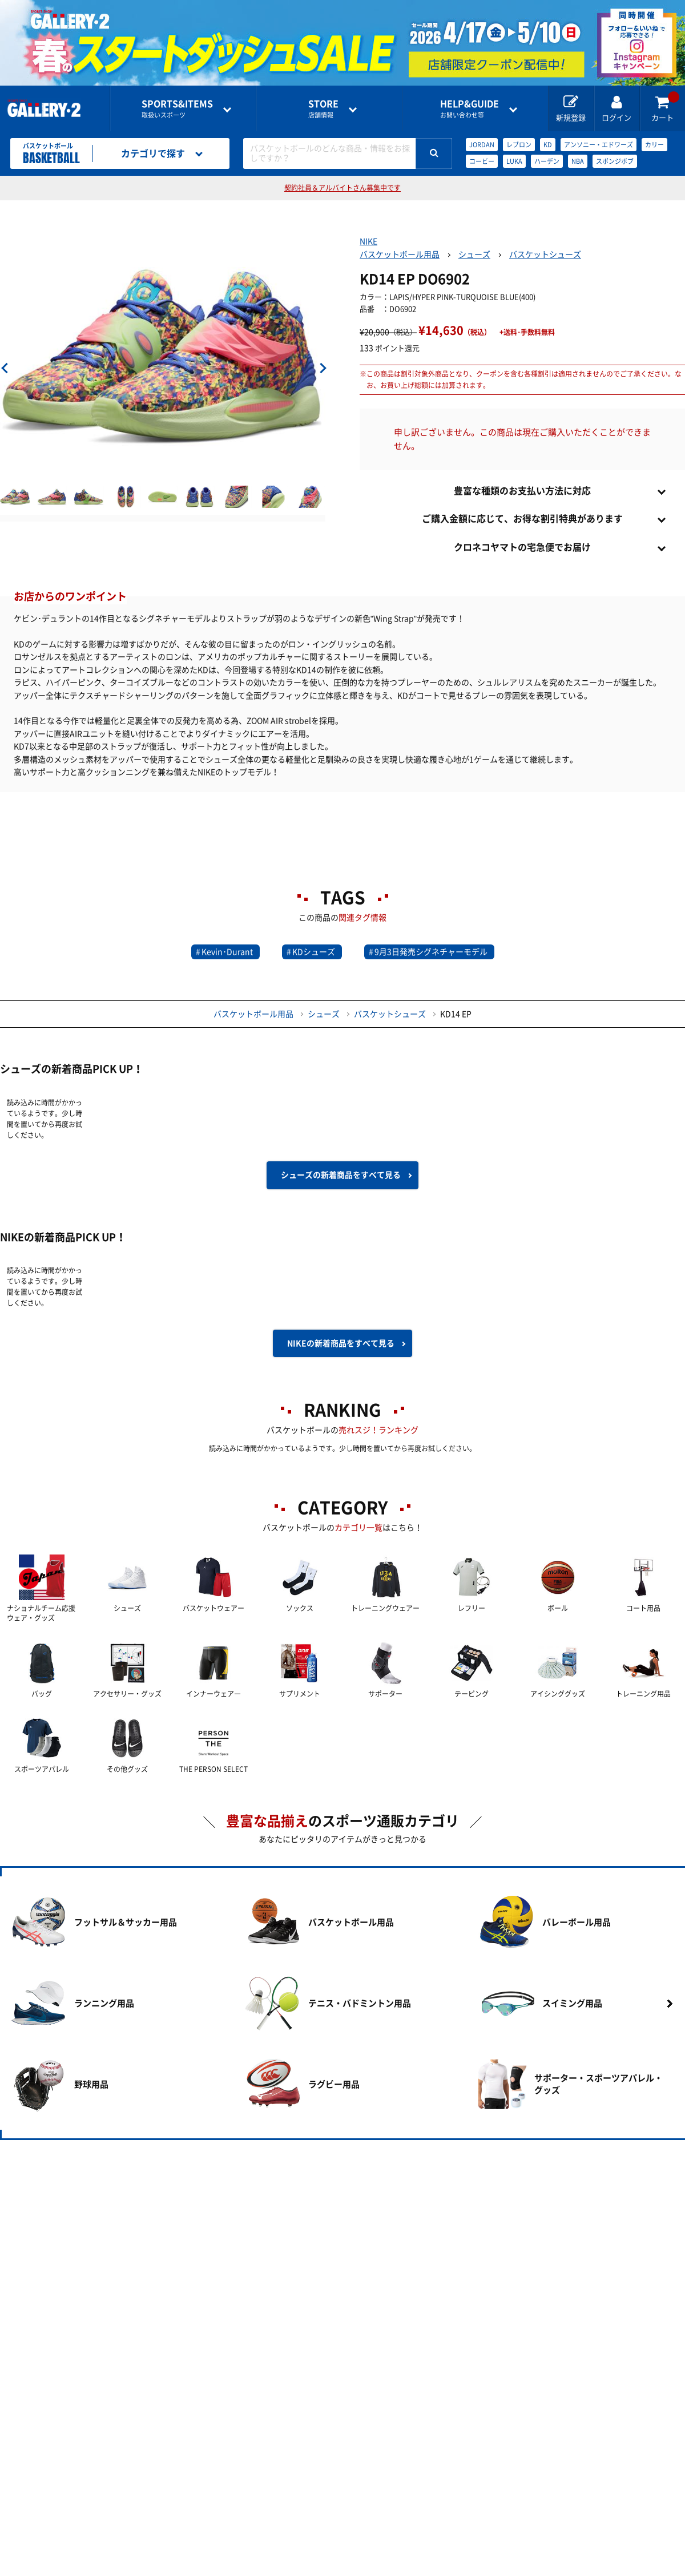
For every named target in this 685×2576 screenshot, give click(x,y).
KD (547, 145)
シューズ (474, 255)
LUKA (514, 161)
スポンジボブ (615, 161)
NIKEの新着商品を (340, 1343)
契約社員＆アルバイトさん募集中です (342, 187)
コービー (481, 161)
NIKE (368, 241)
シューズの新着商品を (341, 1175)
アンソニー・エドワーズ (598, 145)
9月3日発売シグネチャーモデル (430, 952)
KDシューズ (313, 952)
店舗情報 (323, 108)
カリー (654, 145)
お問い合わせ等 (469, 108)
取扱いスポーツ (177, 108)
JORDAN (481, 145)
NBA (577, 161)
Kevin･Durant (227, 952)
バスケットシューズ (545, 255)
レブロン (518, 145)
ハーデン (546, 161)
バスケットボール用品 (400, 255)
